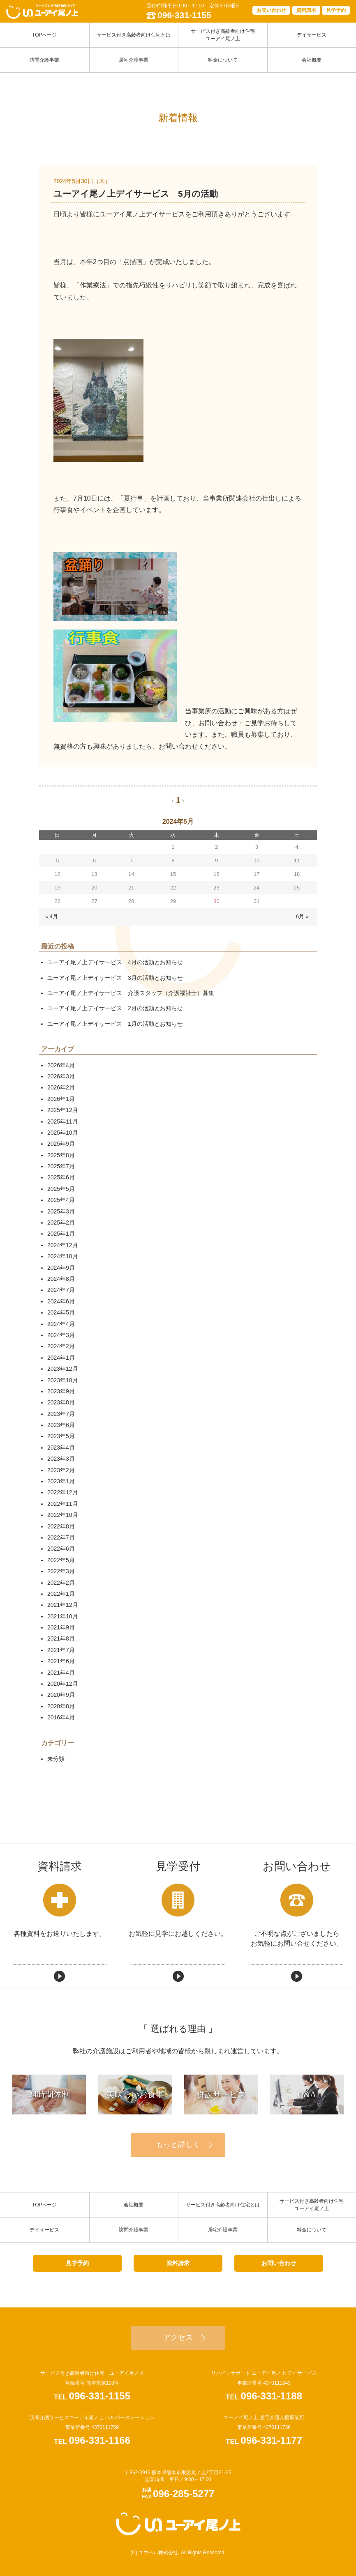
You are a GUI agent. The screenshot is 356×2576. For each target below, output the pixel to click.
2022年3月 (61, 1571)
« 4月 (51, 916)
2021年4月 (61, 1672)
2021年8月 (61, 1638)
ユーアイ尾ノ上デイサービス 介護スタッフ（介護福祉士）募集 (130, 993)
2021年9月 (61, 1627)
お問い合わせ (271, 10)
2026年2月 (61, 1087)
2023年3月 (61, 1458)
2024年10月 (62, 1256)
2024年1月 (61, 1357)
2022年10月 (62, 1515)
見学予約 (336, 10)
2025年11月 (62, 1121)
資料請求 (306, 10)
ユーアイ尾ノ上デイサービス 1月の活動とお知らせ (115, 1023)
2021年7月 (61, 1650)
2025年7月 (61, 1166)
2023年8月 (61, 1402)
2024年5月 (61, 1312)
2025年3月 (61, 1211)
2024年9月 (61, 1267)
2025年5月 (61, 1189)
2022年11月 (62, 1504)
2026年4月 (61, 1065)
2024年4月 (61, 1324)
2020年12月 (62, 1683)
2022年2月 (61, 1582)
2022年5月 (61, 1560)
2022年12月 (62, 1492)
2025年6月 (61, 1177)
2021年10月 (62, 1616)
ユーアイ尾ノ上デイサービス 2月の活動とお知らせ (115, 1008)
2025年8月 (61, 1155)
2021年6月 (61, 1661)
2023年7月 (61, 1414)
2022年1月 (61, 1593)
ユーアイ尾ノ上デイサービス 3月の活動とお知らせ (115, 977)
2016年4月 (61, 1717)
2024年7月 (61, 1290)
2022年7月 (61, 1537)
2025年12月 (62, 1110)
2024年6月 (61, 1301)
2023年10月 (62, 1380)
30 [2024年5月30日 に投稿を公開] (216, 901)
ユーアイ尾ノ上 (178, 2523)
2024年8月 (61, 1278)
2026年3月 (61, 1076)
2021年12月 (62, 1605)
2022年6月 (61, 1548)
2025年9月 (61, 1143)
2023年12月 (62, 1368)
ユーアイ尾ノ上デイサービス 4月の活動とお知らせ (115, 962)
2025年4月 (61, 1200)
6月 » (302, 916)
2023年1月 (61, 1481)
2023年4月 (61, 1447)
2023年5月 (61, 1436)
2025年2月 (61, 1222)
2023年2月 (61, 1470)
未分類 (56, 1759)
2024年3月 (61, 1335)
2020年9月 (61, 1694)
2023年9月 (61, 1391)
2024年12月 (62, 1245)
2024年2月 (61, 1346)
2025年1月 (61, 1233)
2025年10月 (62, 1132)
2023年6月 (61, 1425)
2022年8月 (61, 1526)
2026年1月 (61, 1099)
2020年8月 (61, 1706)
